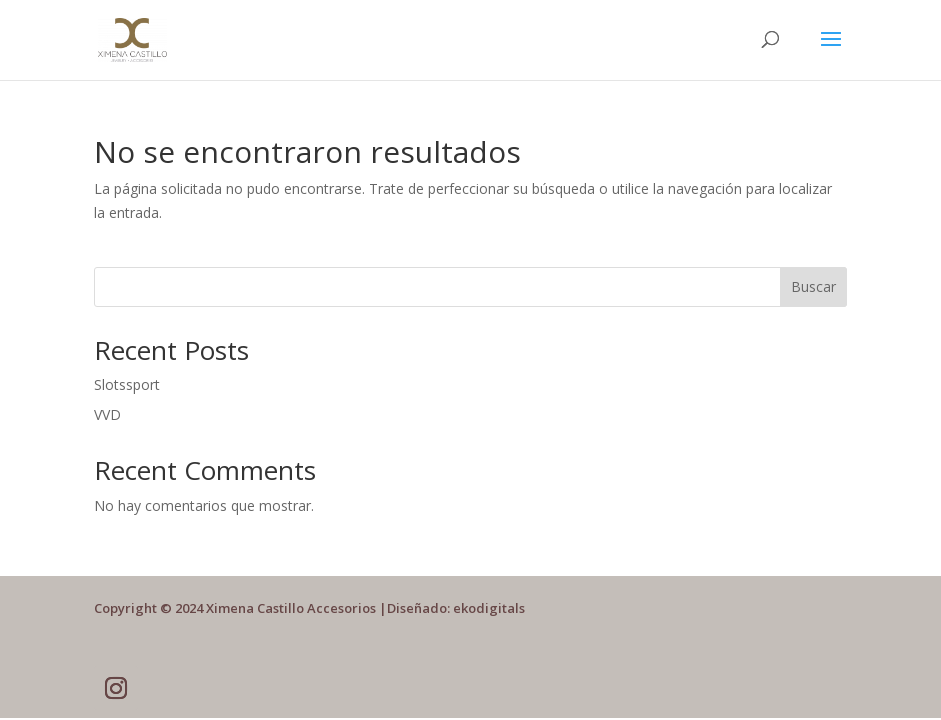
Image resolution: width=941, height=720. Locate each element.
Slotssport (127, 384)
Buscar (813, 286)
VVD (107, 414)
